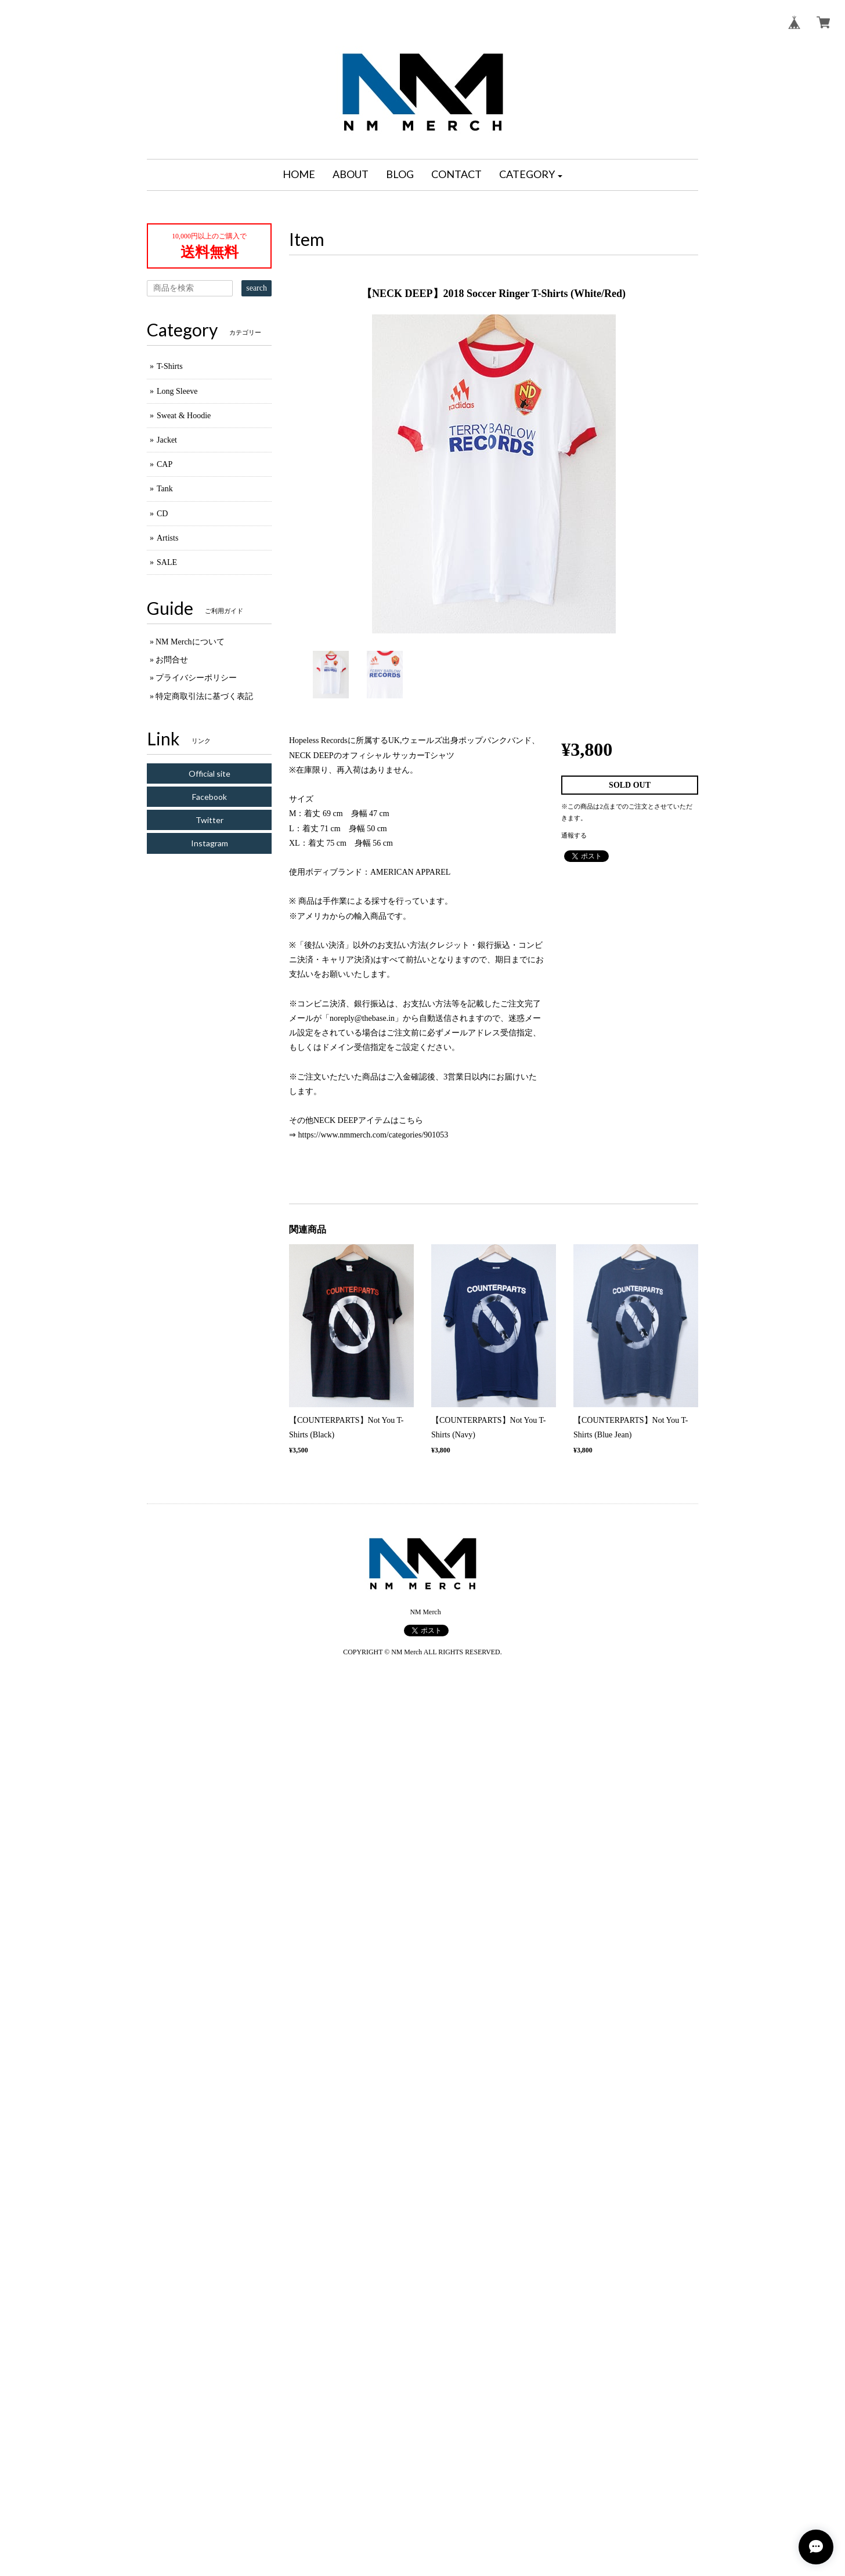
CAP (164, 464)
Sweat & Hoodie (184, 415)
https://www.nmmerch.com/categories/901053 (373, 1135)
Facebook (209, 797)
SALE (167, 562)
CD (162, 513)
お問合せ (172, 659)
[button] (531, 175)
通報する (574, 835)
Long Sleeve (177, 391)
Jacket (167, 440)
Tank (165, 488)
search (256, 288)
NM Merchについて (190, 641)
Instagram (209, 843)
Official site (209, 773)
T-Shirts (170, 366)
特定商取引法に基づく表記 (204, 696)
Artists (167, 538)
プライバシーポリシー (196, 677)
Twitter (209, 820)
